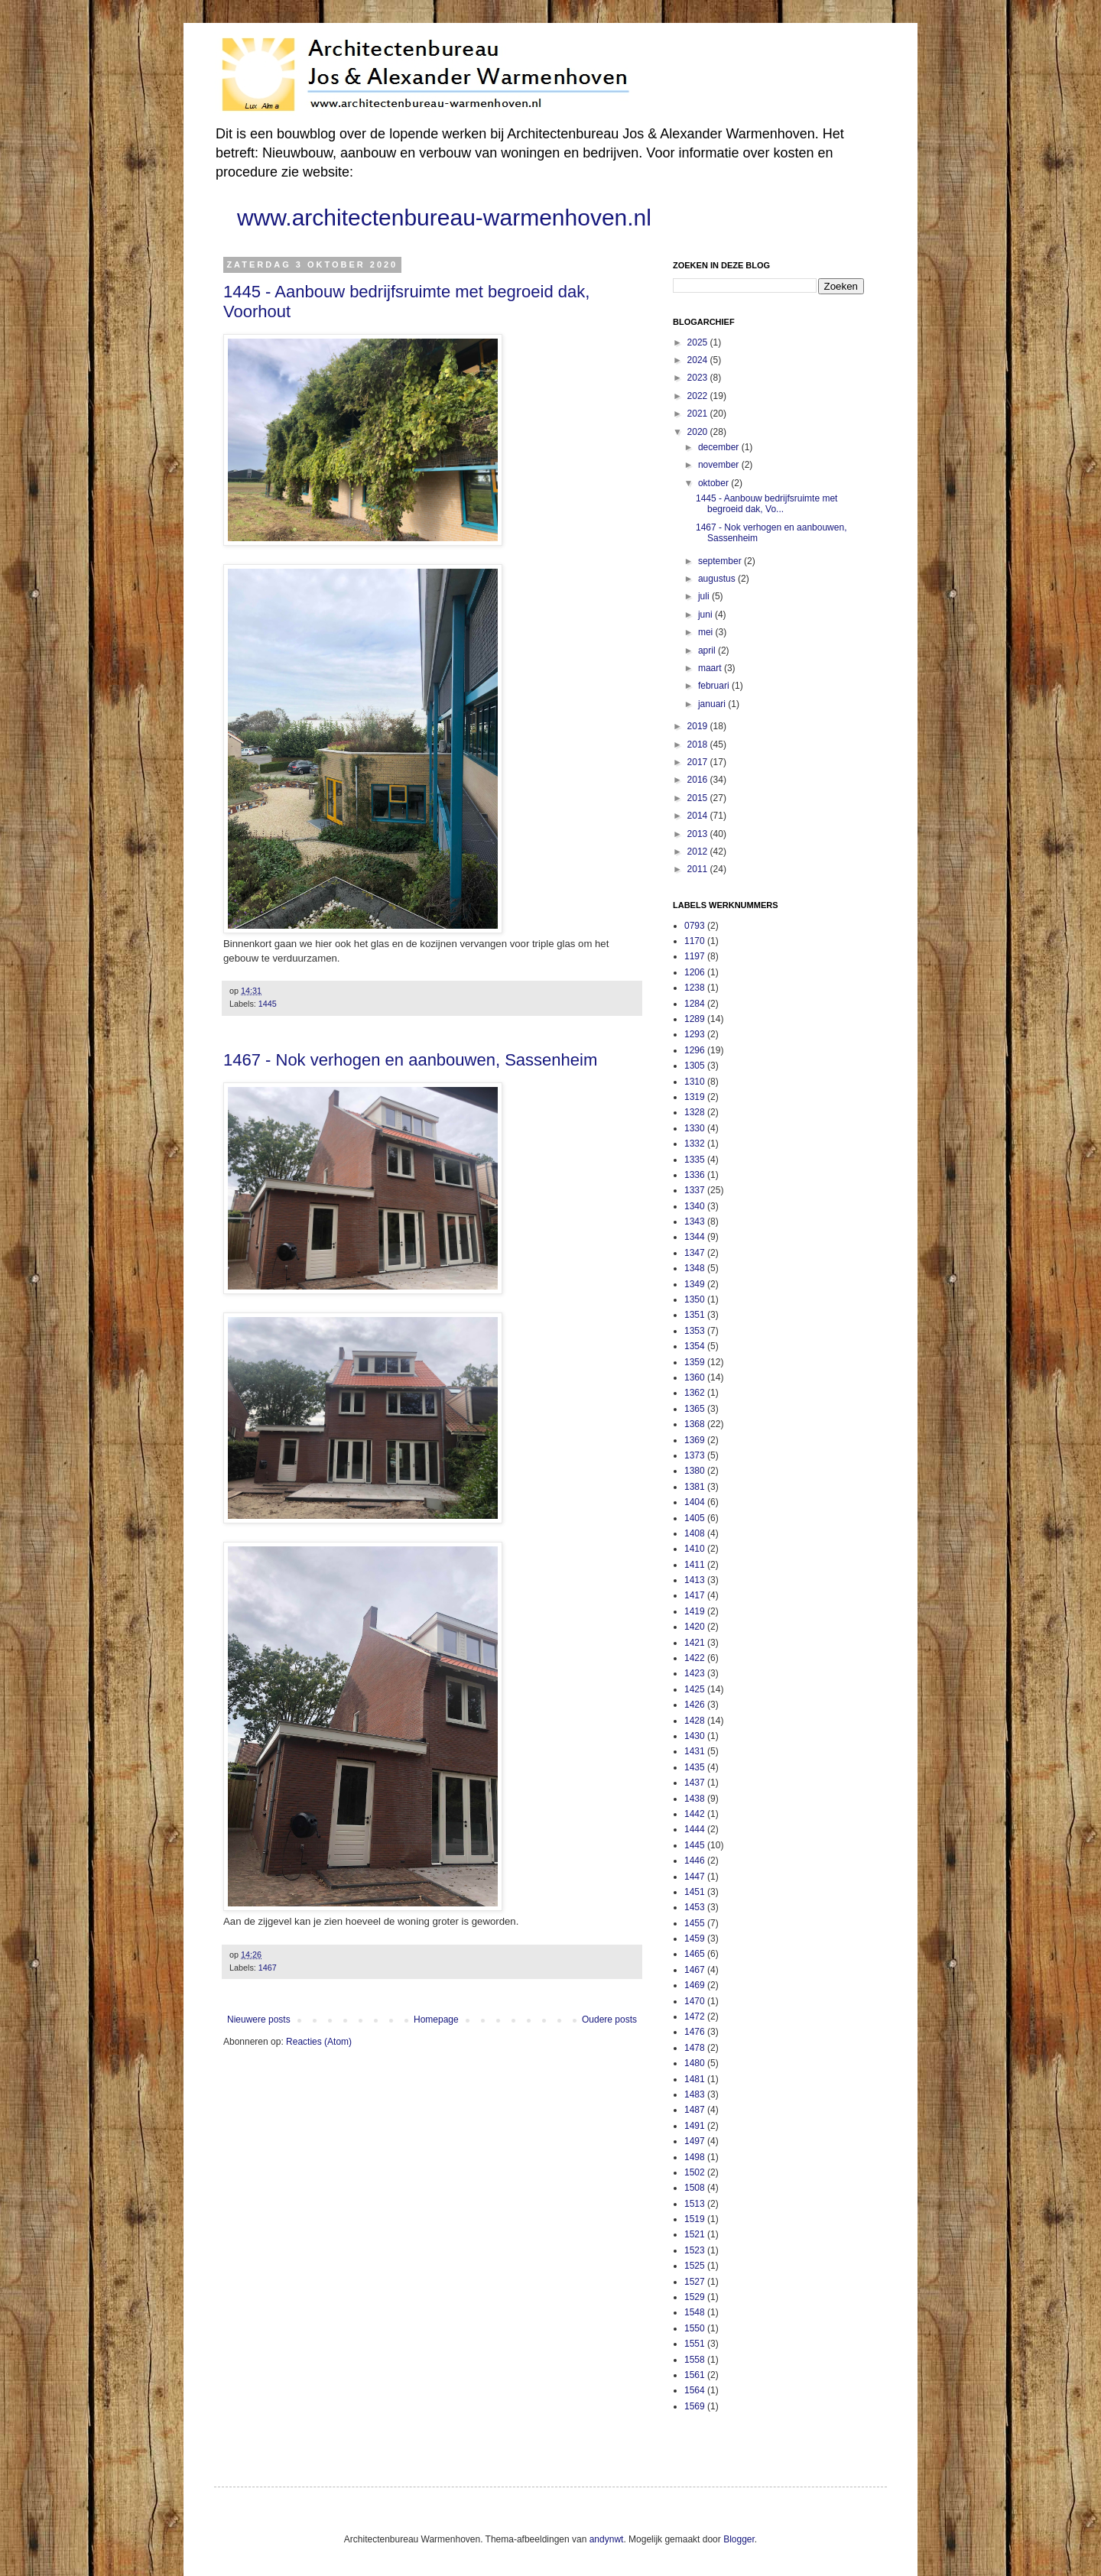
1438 (694, 1798)
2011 (698, 869)
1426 (694, 1704)
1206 (694, 972)
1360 (694, 1377)
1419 (694, 1611)
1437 (694, 1782)
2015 (698, 798)
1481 (694, 2079)
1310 (694, 1081)
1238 (694, 987)
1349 (694, 1284)
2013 (698, 834)
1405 (694, 1518)
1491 (694, 2125)
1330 (694, 1128)
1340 (694, 1206)
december (720, 447)
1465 (694, 1953)
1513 (694, 2203)
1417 (694, 1595)
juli (705, 596)
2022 (698, 396)
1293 (694, 1034)
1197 (694, 956)
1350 (694, 1299)
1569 (694, 2406)
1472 (694, 2016)
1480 (694, 2063)
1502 (694, 2172)
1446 (694, 1860)
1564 (694, 2390)
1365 (694, 1408)
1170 (694, 941)
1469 (694, 1985)
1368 (694, 1424)
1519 (694, 2219)
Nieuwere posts (259, 2019)
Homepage (436, 2019)
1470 (694, 2001)
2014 (698, 815)
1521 (694, 2234)
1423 (694, 1673)
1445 (267, 1003)
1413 (694, 1580)
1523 (694, 2250)
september (721, 561)
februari (715, 685)
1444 (694, 1829)
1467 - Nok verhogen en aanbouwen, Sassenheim (410, 1059)
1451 (694, 1892)
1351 (694, 1314)
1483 (694, 2094)
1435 (694, 1767)
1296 (694, 1050)
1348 (694, 1268)
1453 (694, 1907)
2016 (698, 779)
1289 (694, 1019)
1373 (694, 1455)
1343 (694, 1221)
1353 (694, 1330)
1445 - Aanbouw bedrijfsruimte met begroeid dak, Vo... (766, 503)
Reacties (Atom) (319, 2041)
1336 (694, 1175)
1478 (694, 2047)
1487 (694, 2109)
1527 (694, 2281)
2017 (698, 762)
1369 (694, 1440)
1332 (694, 1143)
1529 (694, 2297)
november (720, 464)
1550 (694, 2328)
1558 (694, 2359)
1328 (694, 1112)
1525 (694, 2265)
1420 (694, 1626)
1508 (694, 2187)
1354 (694, 1346)
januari (713, 704)
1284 (694, 1003)
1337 (694, 1190)
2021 (698, 413)
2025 (698, 342)
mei (707, 632)
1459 (694, 1938)
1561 (694, 2375)
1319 (694, 1097)
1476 (694, 2031)
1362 (694, 1392)
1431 (694, 1751)
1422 (694, 1658)
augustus (718, 578)
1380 (694, 1470)
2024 (698, 360)
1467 (267, 1967)
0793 (694, 925)
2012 (698, 851)
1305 (694, 1065)
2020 (698, 432)
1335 (694, 1159)
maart (711, 668)
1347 (694, 1252)
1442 (694, 1814)
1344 (694, 1236)
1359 (694, 1362)
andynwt (606, 2539)
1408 (694, 1533)
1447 (694, 1876)
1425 (694, 1689)
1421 (694, 1642)
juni (706, 614)
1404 (694, 1502)
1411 (694, 1564)
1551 (694, 2343)
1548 (694, 2312)
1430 (694, 1736)
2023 (698, 377)
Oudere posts (609, 2019)
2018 (698, 744)
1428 (694, 1720)
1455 (694, 1923)
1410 (694, 1548)
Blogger (739, 2539)
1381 (694, 1486)
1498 (694, 2157)
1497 (694, 2141)
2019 (698, 726)
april (708, 650)
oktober (714, 483)
